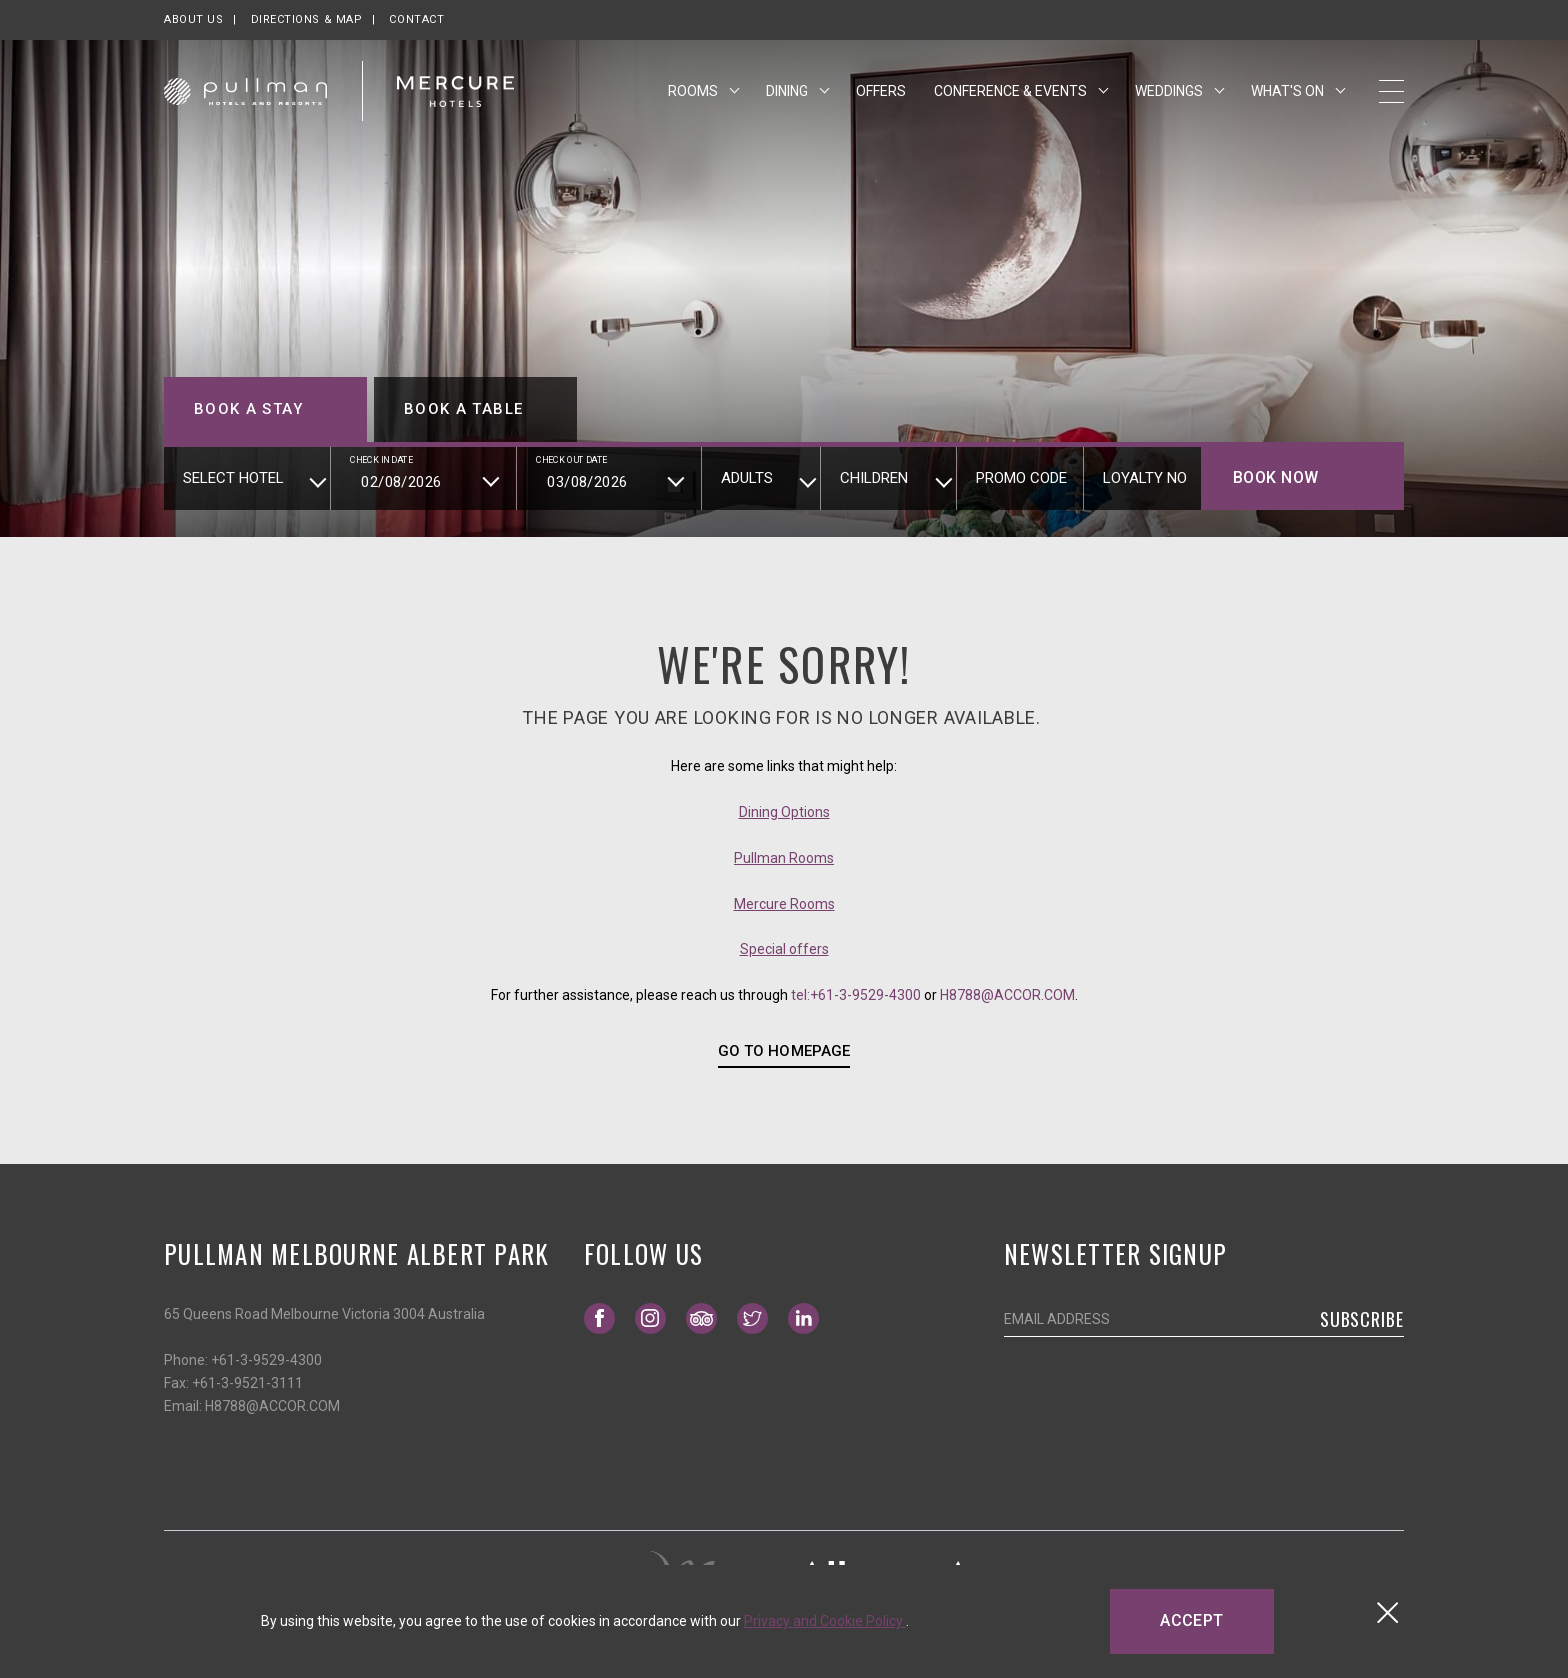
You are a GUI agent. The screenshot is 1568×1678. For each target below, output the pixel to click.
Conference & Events (1012, 93)
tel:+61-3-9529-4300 (856, 995)
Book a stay (248, 409)
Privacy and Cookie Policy (825, 1621)
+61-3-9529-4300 (266, 1360)
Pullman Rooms (784, 858)
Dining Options (784, 812)
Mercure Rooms (784, 904)
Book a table (463, 409)
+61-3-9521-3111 (247, 1383)
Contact (416, 19)
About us (193, 19)
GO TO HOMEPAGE (783, 1051)
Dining (788, 93)
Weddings (1170, 93)
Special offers (784, 949)
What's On (1289, 93)
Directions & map (307, 19)
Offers (881, 93)
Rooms (694, 93)
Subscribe (1362, 1319)
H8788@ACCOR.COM (1007, 995)
